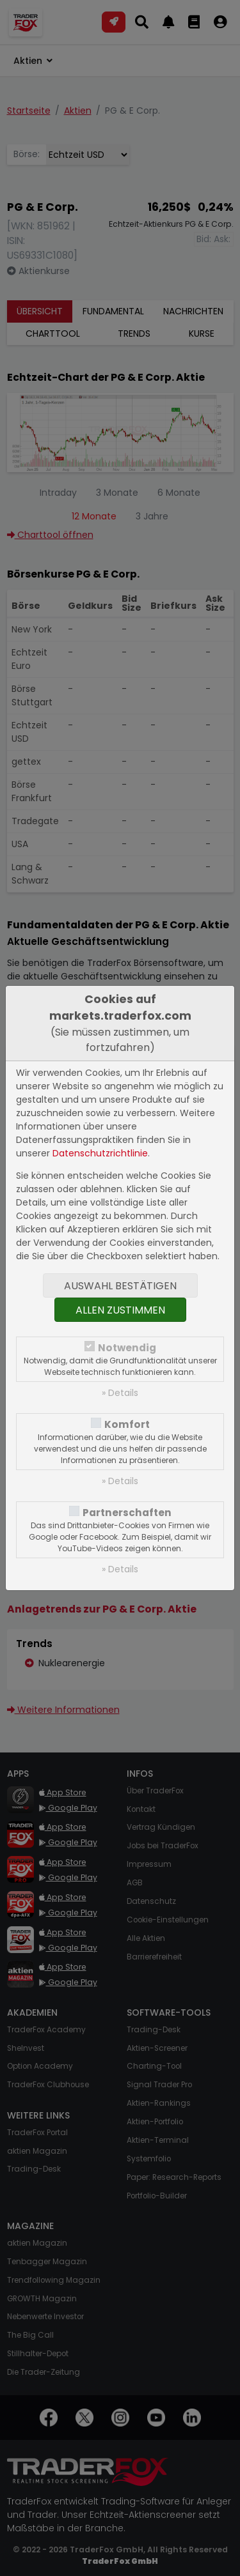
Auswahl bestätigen (120, 1285)
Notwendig (127, 1347)
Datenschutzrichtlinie (100, 1153)
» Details (120, 1392)
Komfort (127, 1424)
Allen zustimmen (120, 1310)
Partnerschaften (127, 1512)
